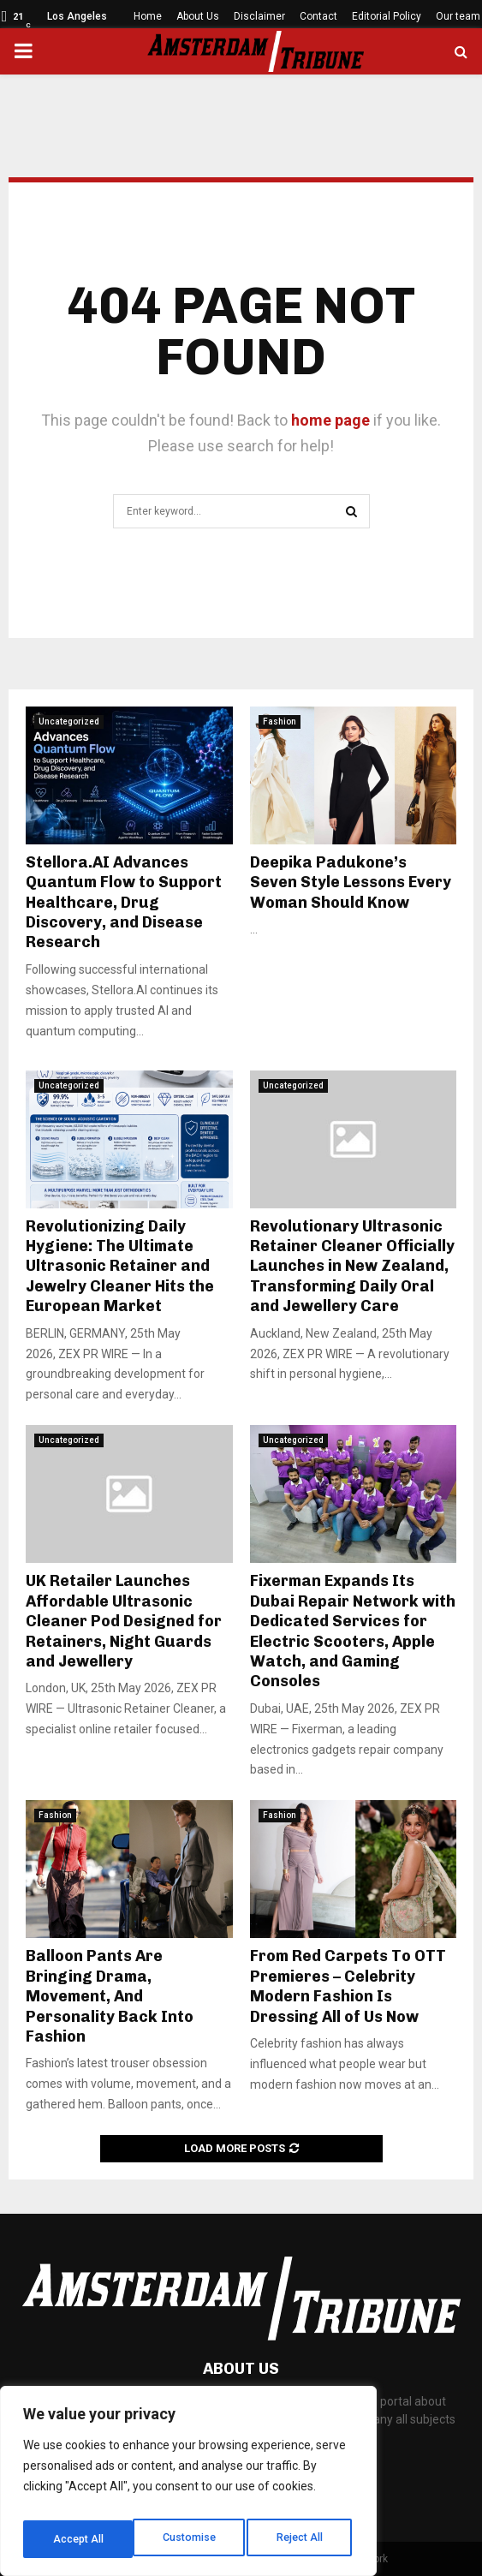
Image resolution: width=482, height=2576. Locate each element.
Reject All (191, 2539)
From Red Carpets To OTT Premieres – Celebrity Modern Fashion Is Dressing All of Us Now (348, 1986)
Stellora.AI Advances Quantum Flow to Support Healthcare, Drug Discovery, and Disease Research (124, 902)
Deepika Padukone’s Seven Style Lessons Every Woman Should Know (350, 882)
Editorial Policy (386, 16)
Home (148, 16)
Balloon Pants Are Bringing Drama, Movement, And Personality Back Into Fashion (109, 1996)
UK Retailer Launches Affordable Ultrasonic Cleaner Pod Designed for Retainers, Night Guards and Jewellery (124, 1621)
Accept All (301, 2539)
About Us (197, 16)
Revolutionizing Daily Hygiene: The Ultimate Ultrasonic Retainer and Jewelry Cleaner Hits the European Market (120, 1266)
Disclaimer (259, 16)
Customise (78, 2539)
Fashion (279, 721)
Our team (458, 16)
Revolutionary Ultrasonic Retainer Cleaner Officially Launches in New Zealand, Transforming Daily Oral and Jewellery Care (352, 1266)
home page (330, 420)
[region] (188, 2486)
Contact (318, 16)
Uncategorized (69, 721)
